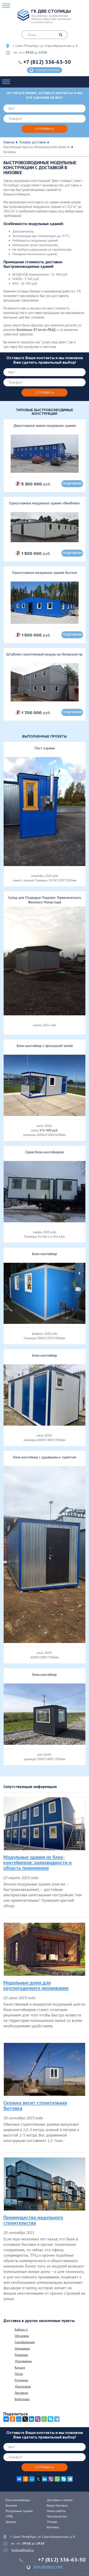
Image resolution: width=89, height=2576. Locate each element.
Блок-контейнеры (18, 2500)
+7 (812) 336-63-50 (47, 61)
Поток (19, 2374)
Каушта (20, 2367)
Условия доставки (32, 142)
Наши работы (56, 2511)
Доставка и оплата (59, 2500)
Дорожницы (23, 2361)
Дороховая (23, 2386)
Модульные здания (19, 2511)
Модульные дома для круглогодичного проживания (35, 1985)
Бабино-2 (21, 2329)
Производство (57, 2516)
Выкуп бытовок (57, 2505)
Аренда (11, 2522)
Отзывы (52, 2522)
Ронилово (21, 2355)
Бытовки (11, 2505)
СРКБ (9, 2516)
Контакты (53, 2527)
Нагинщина (22, 2348)
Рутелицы (21, 2380)
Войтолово (22, 2399)
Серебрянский (25, 2342)
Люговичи (21, 2393)
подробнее (72, 483)
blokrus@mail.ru (23, 2550)
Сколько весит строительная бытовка (35, 2105)
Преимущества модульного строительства (33, 2220)
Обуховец (22, 2336)
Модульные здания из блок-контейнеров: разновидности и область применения (37, 1862)
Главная (8, 142)
